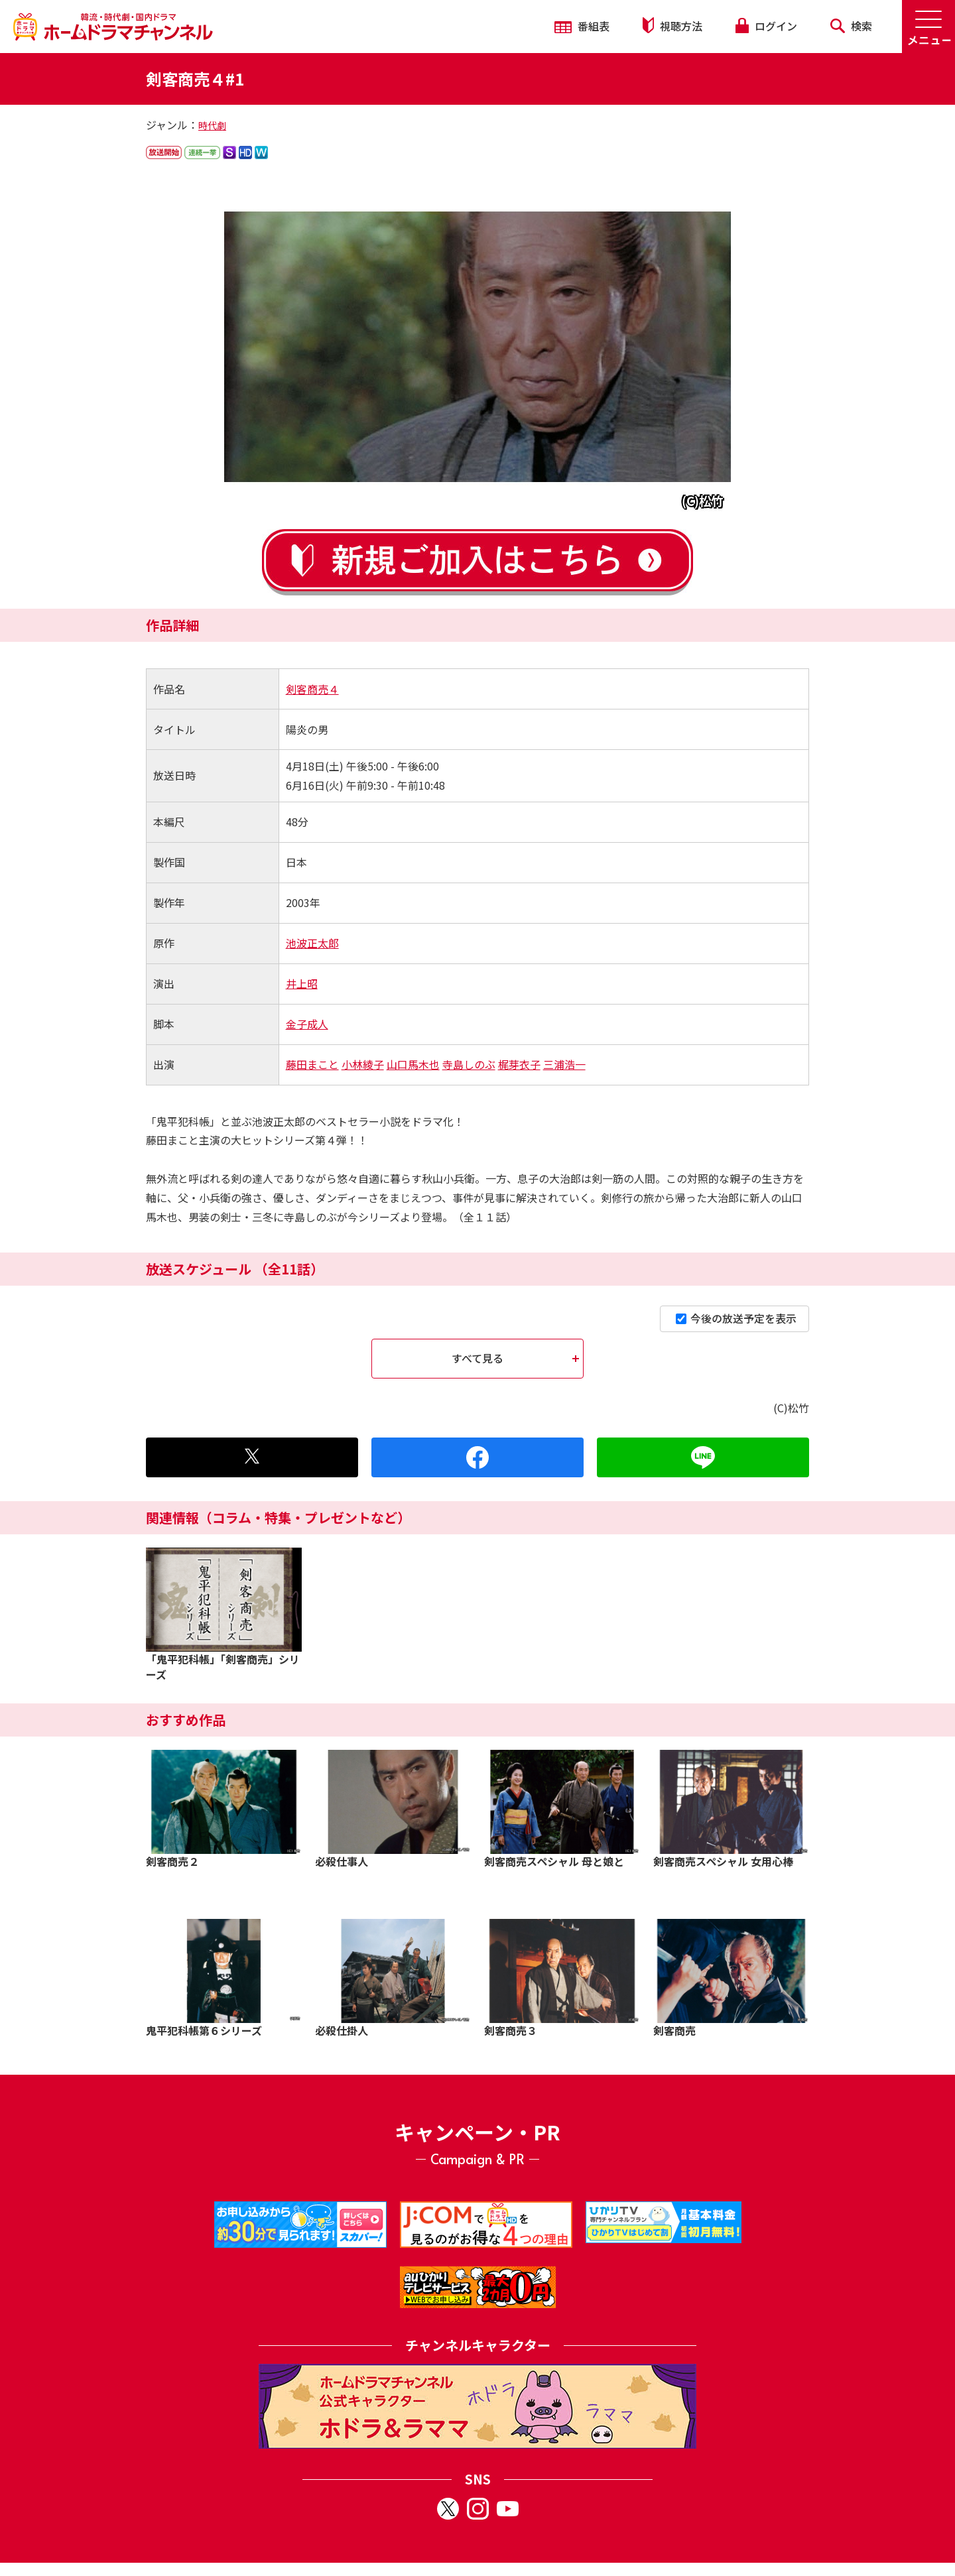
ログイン (765, 26)
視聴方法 (672, 25)
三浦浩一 (564, 1064)
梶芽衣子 (519, 1064)
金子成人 (307, 1024)
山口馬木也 (413, 1064)
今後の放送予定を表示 (736, 1318)
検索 (851, 26)
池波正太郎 (312, 943)
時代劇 (212, 125)
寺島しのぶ (468, 1064)
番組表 (581, 26)
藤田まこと (312, 1064)
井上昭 (302, 983)
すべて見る (477, 1358)
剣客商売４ (312, 689)
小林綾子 (363, 1064)
